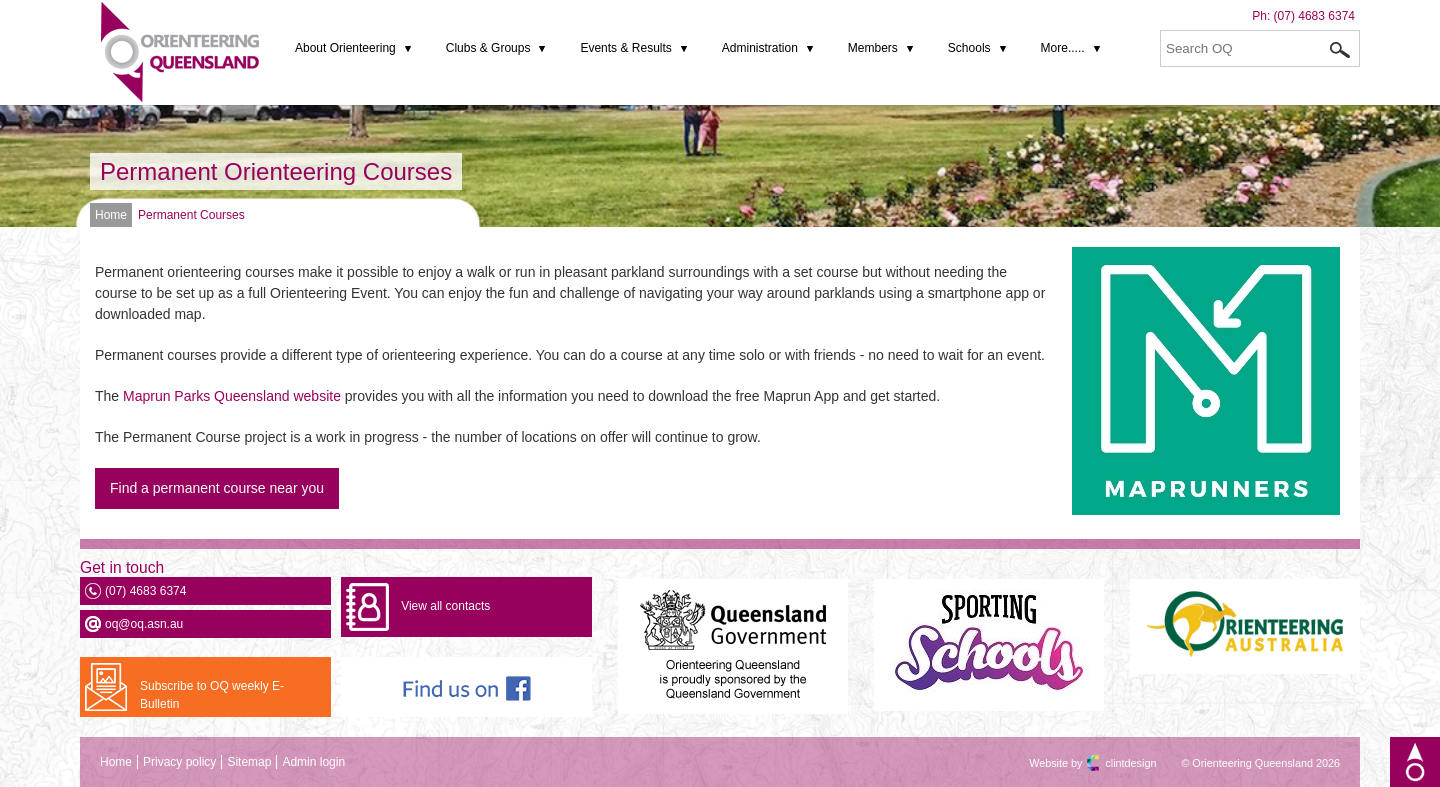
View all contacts (445, 606)
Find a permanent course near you (217, 488)
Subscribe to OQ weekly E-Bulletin (212, 695)
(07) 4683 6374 (1314, 16)
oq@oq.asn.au (144, 624)
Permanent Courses (191, 215)
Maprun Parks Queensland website (232, 396)
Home (111, 215)
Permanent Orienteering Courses (276, 171)
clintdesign (1113, 763)
